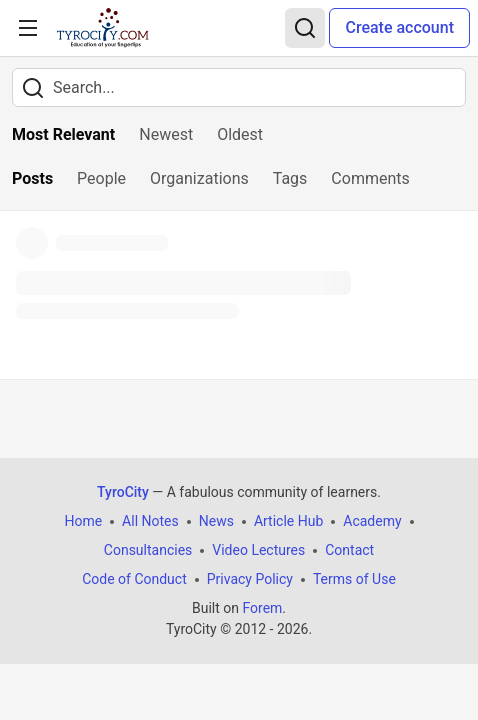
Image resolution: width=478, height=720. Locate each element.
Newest (166, 134)
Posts (32, 178)
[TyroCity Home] (102, 28)
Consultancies (148, 550)
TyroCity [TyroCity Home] (123, 492)
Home (83, 521)
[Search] (305, 28)
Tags (290, 178)
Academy (372, 521)
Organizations (199, 178)
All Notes (150, 521)
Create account (399, 27)
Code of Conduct (134, 579)
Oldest (240, 134)
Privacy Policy (250, 579)
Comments (370, 178)
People (101, 178)
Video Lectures (258, 550)
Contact (349, 550)
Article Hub (288, 521)
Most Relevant (63, 134)
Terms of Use (354, 579)
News (216, 521)
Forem (262, 608)
